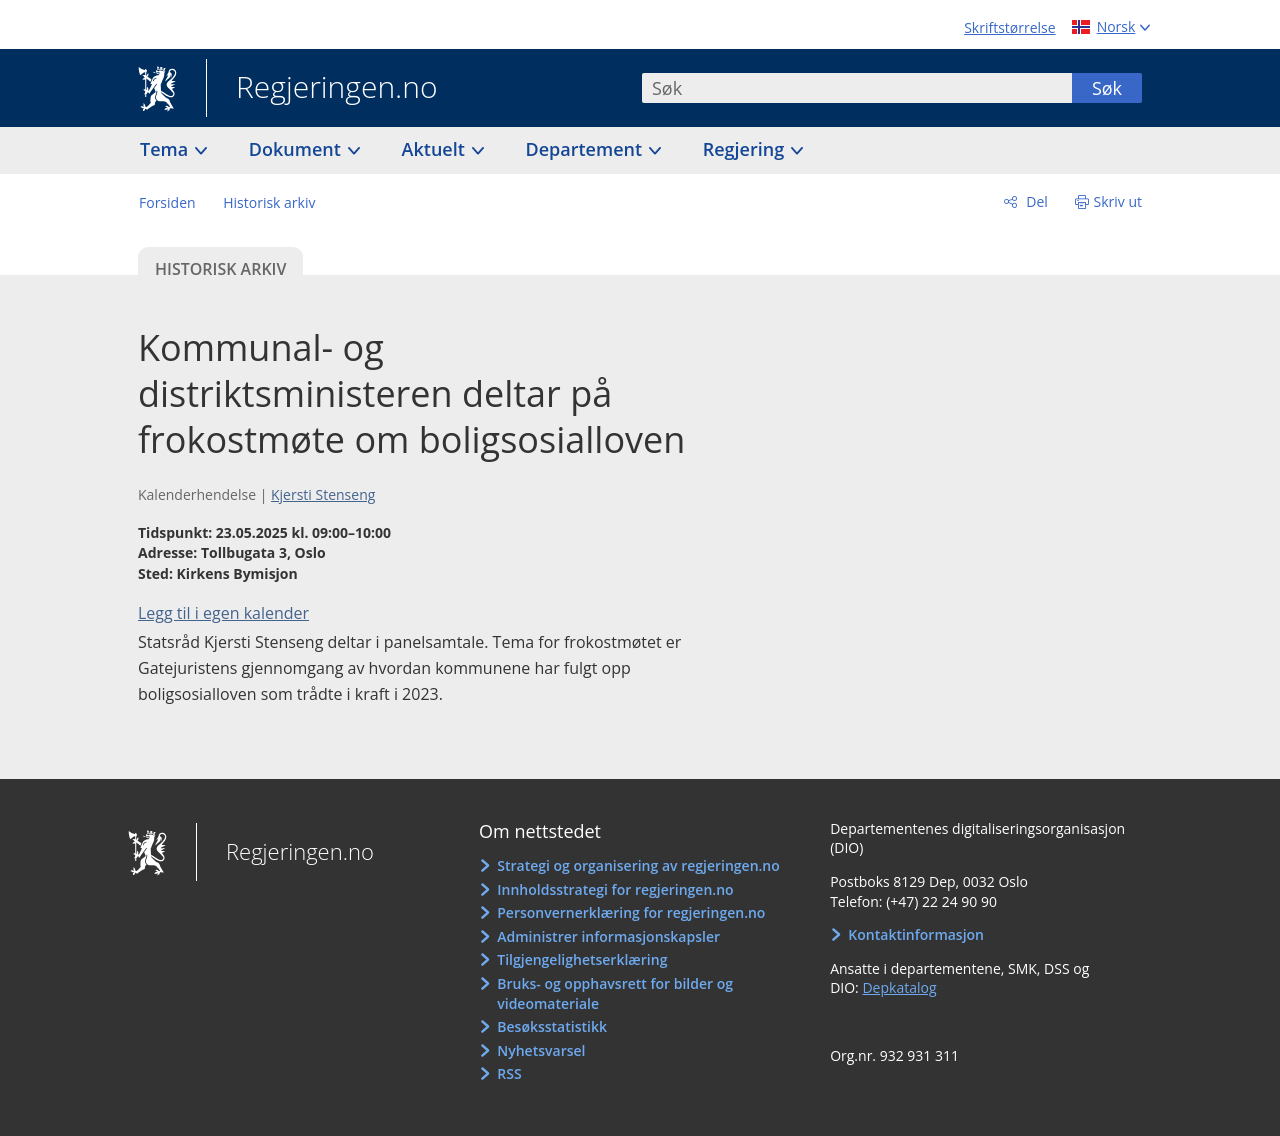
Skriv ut (1118, 201)
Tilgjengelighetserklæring (582, 959)
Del (1035, 201)
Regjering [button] (746, 149)
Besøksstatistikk (552, 1026)
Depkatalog (899, 987)
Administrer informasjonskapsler (608, 936)
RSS (509, 1073)
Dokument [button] (297, 149)
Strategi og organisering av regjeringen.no (638, 865)
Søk (1107, 88)
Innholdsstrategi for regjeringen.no (615, 889)
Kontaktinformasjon (916, 934)
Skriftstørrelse (1009, 27)
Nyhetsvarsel (541, 1050)
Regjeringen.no (322, 89)
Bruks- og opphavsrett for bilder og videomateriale (615, 993)
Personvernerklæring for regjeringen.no (631, 912)
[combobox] (857, 88)
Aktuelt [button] (436, 149)
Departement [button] (586, 149)
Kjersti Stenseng (323, 494)
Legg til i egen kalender (223, 613)
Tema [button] (166, 149)
